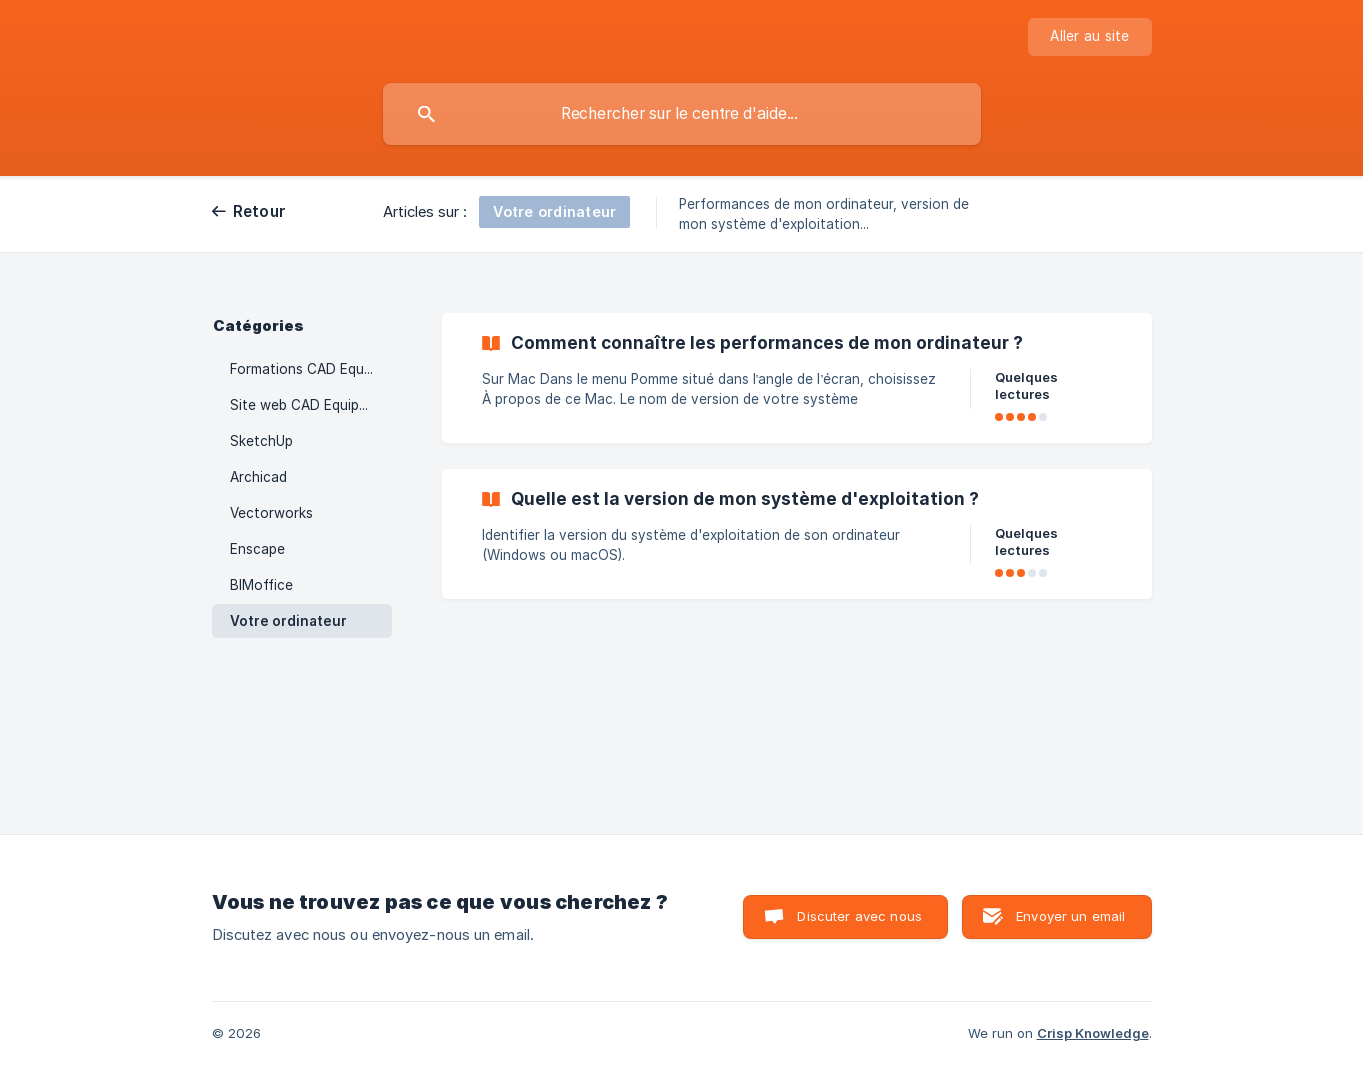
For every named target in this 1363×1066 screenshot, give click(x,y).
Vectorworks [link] (271, 513)
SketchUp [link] (261, 441)
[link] (797, 378)
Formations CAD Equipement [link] (311, 369)
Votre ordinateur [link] (288, 621)
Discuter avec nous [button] (859, 916)
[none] (1089, 37)
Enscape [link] (257, 549)
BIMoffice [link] (261, 585)
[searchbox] (682, 114)
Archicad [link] (258, 477)
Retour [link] (260, 211)
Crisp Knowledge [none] (1093, 1033)
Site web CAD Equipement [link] (311, 405)
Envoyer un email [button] (1070, 916)
